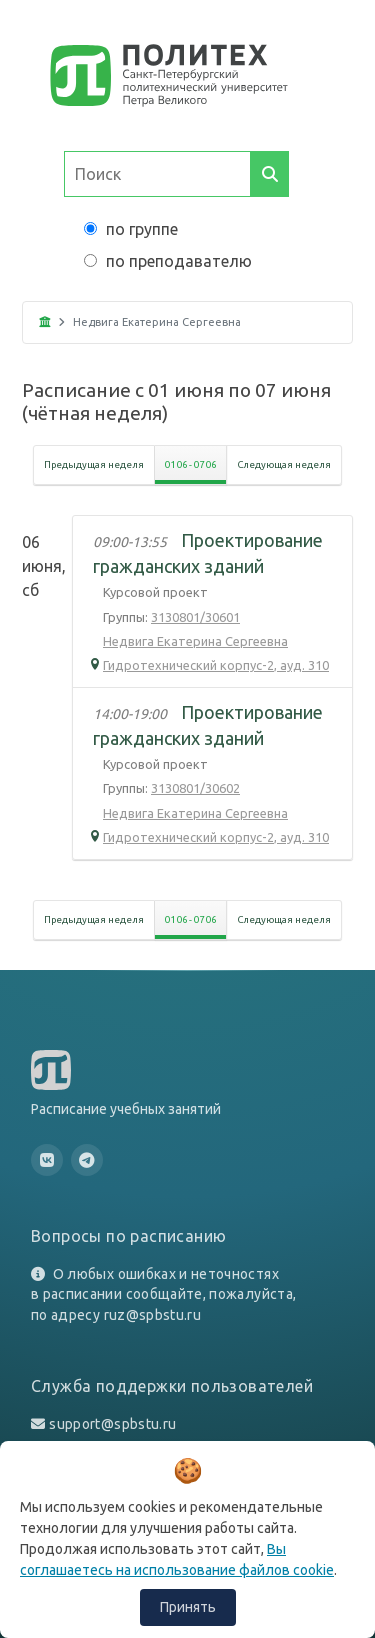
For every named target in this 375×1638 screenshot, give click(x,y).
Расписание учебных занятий (126, 1109)
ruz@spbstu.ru (153, 1315)
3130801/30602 (195, 788)
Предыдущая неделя (94, 464)
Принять (188, 1607)
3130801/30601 (195, 617)
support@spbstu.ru (112, 1424)
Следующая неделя (284, 464)
